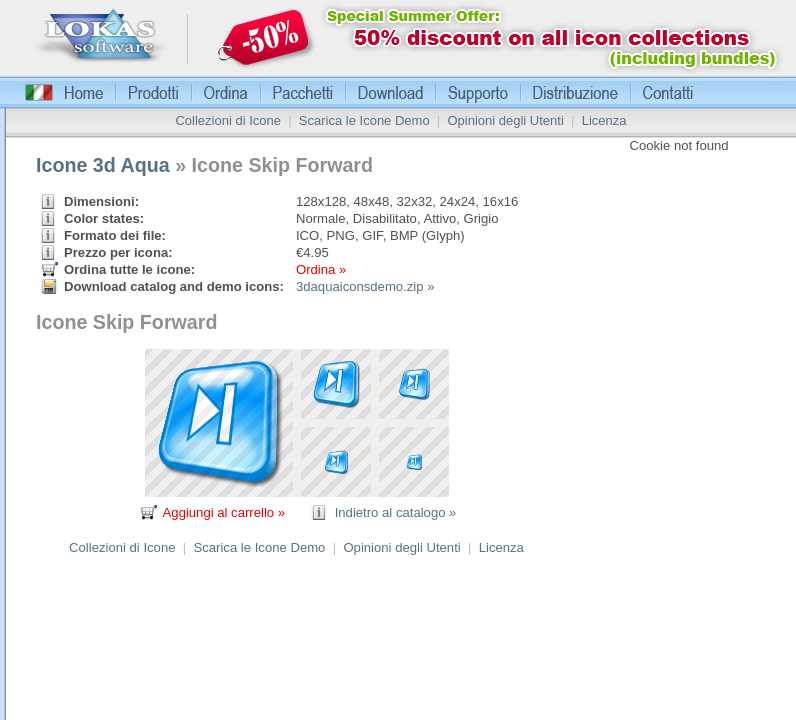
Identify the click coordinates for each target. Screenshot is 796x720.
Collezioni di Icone (228, 120)
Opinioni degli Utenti (505, 120)
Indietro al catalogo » (396, 512)
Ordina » (321, 269)
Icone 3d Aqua (103, 165)
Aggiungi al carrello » (224, 512)
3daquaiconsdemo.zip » (365, 286)
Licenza (604, 120)
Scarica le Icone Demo (364, 120)
